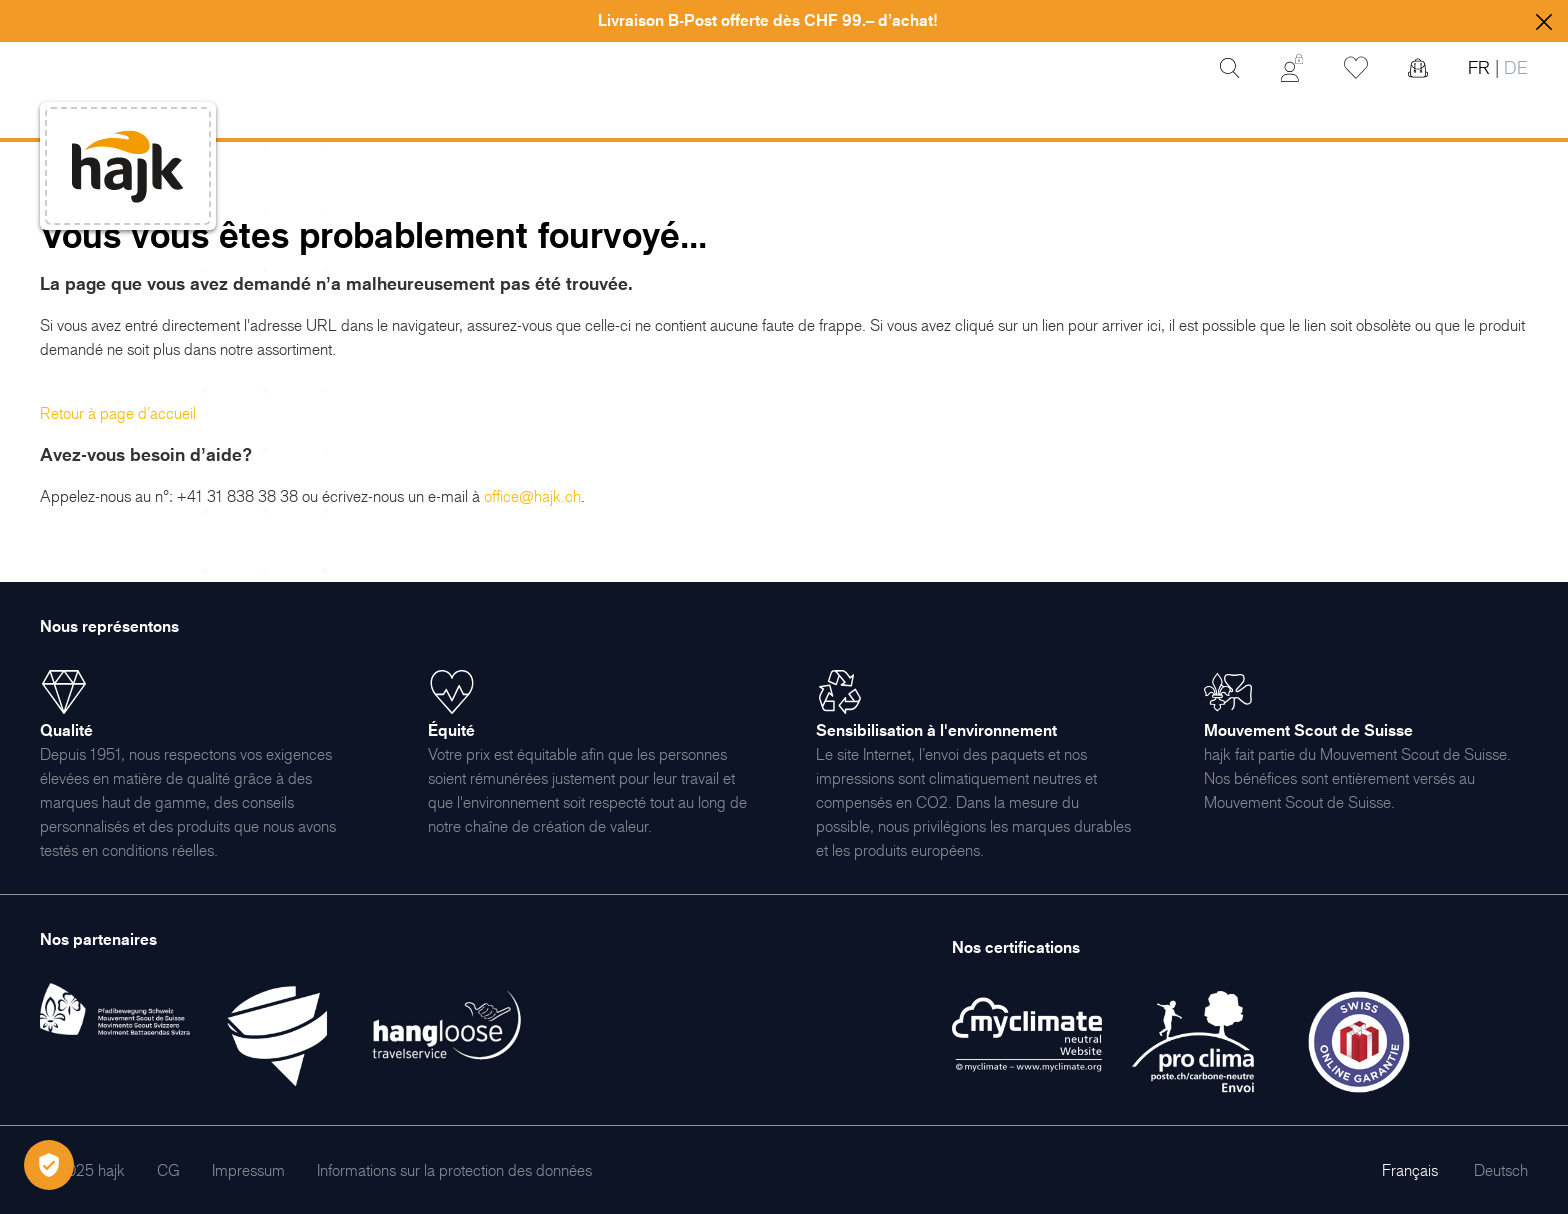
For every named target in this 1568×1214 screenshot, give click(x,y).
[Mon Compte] (1292, 68)
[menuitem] (168, 1170)
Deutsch (1501, 1170)
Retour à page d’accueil (118, 413)
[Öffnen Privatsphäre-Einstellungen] (49, 1165)
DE (1513, 67)
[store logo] (128, 166)
